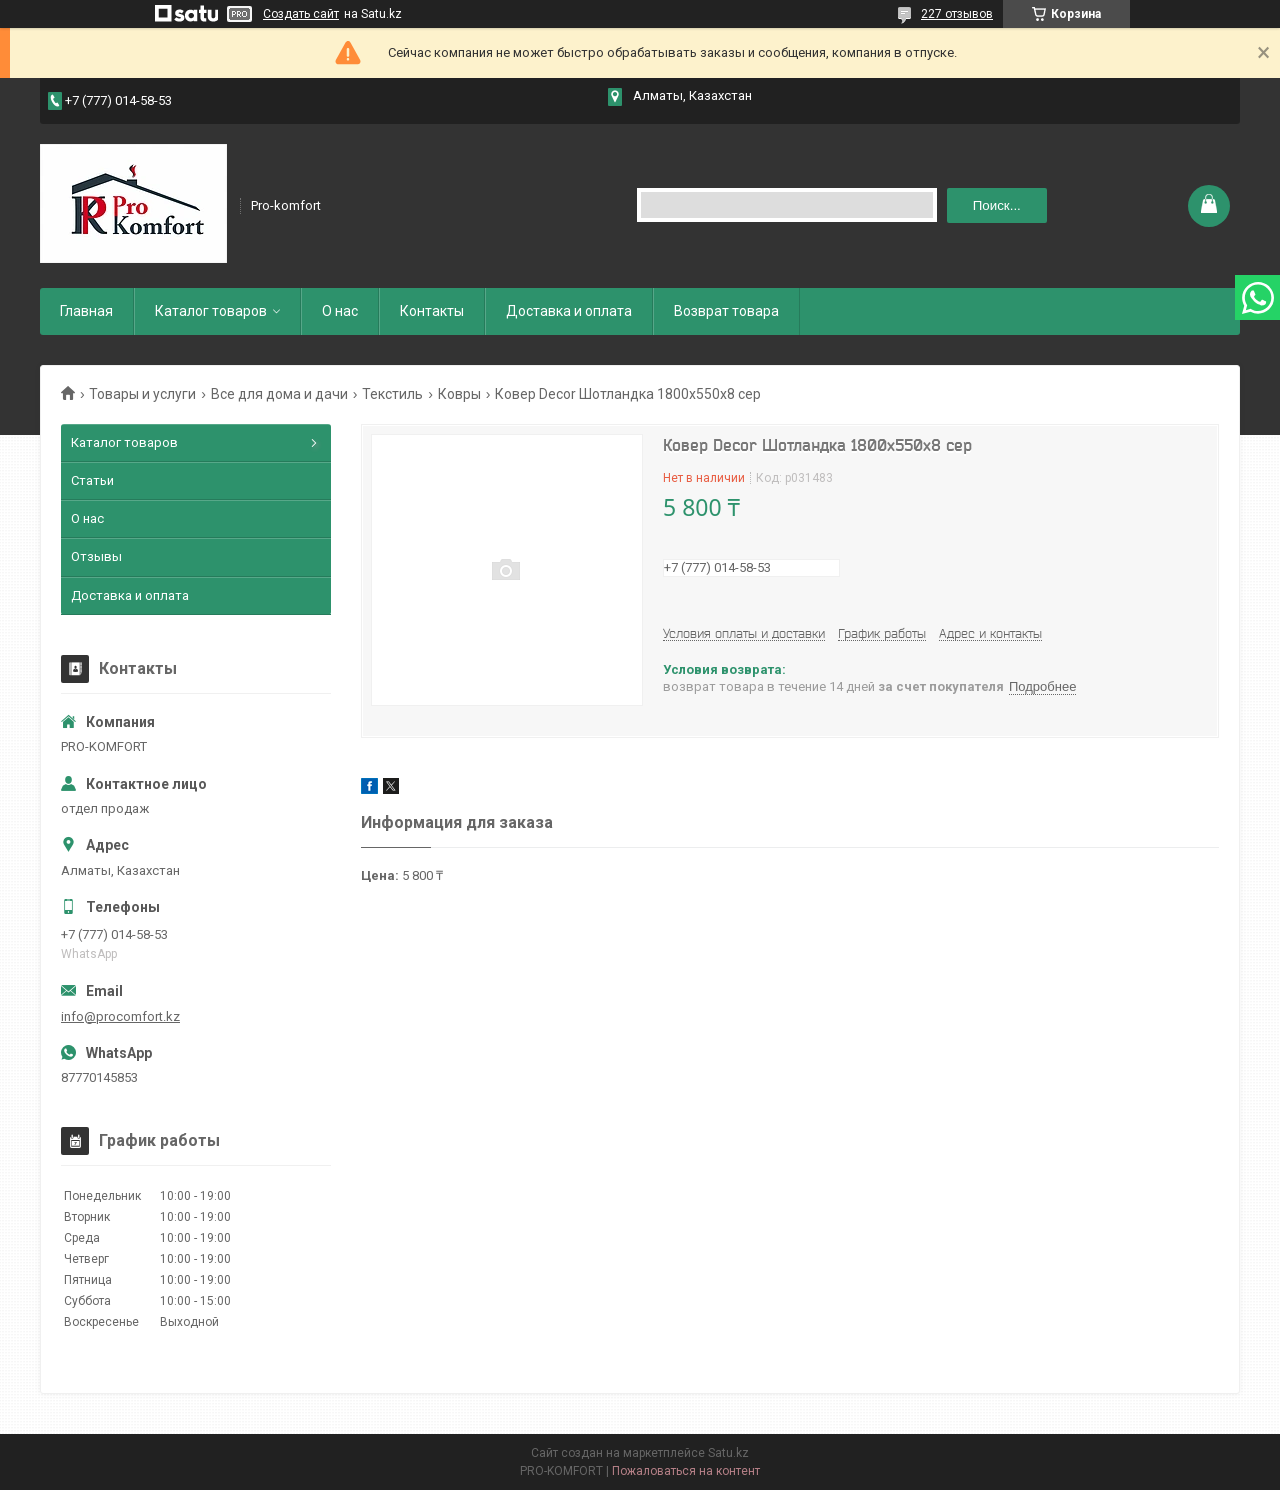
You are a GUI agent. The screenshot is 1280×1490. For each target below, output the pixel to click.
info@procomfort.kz (120, 1016)
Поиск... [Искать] (997, 205)
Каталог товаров (211, 311)
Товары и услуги (142, 394)
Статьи (92, 480)
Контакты (432, 311)
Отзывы (96, 556)
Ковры (459, 394)
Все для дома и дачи (279, 394)
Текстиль (392, 394)
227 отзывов (957, 14)
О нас (340, 311)
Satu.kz (728, 1453)
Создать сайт (301, 14)
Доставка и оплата (569, 311)
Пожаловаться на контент (686, 1471)
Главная (86, 311)
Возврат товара (726, 311)
